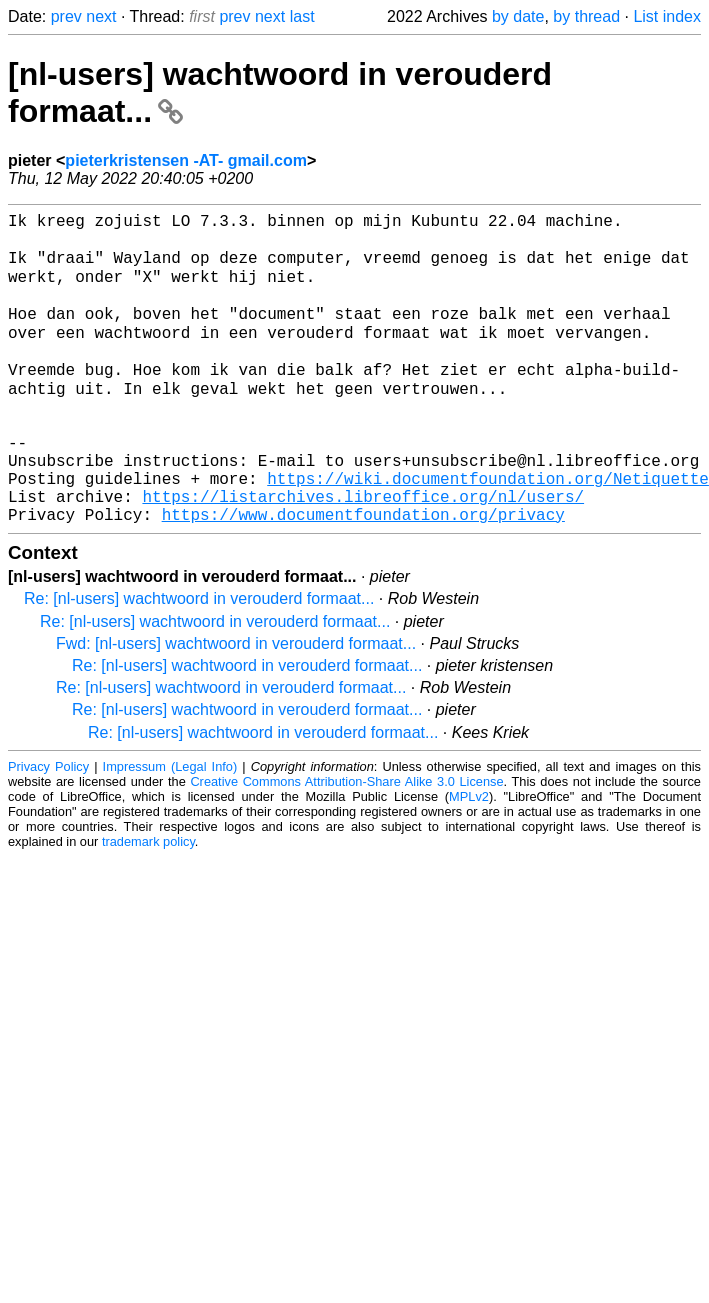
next (101, 16)
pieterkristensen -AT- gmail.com (186, 160)
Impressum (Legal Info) (170, 828)
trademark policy (148, 903)
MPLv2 (469, 858)
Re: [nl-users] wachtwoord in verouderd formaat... (199, 660)
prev (66, 16)
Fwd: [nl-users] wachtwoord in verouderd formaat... (236, 705)
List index (667, 16)
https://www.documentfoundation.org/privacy (363, 576)
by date (518, 16)
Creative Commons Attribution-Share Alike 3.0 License (346, 843)
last (302, 16)
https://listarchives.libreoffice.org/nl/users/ (363, 554)
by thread (586, 16)
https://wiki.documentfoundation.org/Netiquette (488, 532)
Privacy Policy (48, 828)
